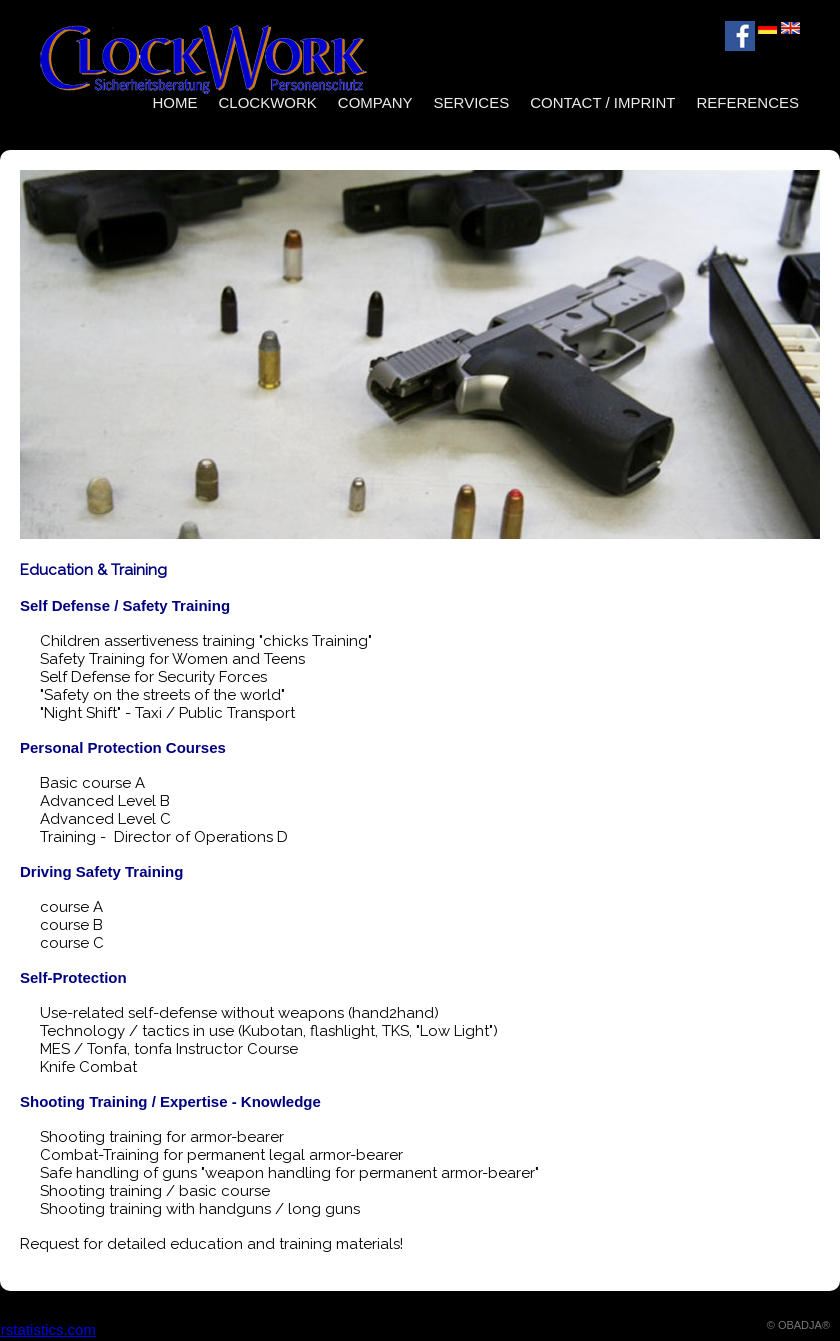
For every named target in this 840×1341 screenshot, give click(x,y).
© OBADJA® (798, 1325)
